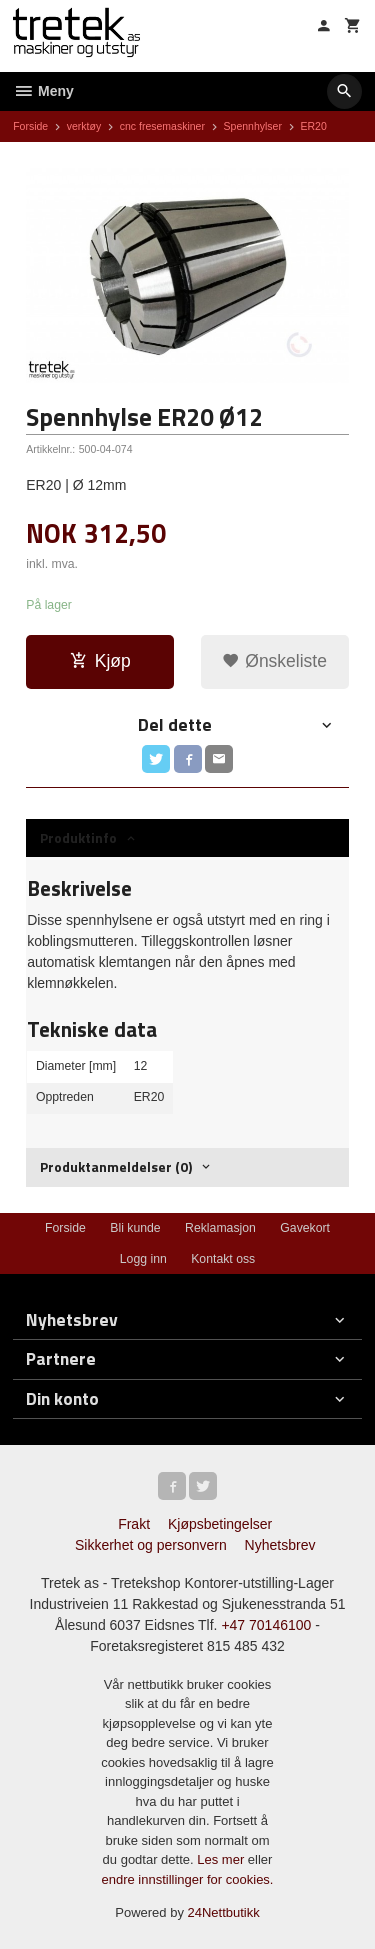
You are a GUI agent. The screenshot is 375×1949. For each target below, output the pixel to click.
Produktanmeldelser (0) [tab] (116, 1166)
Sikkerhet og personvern (151, 1545)
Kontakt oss (223, 1259)
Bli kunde (135, 1228)
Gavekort (305, 1228)
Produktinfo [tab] (78, 837)
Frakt (134, 1524)
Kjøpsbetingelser (220, 1524)
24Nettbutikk (224, 1912)
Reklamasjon (220, 1228)
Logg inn (143, 1259)
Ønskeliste (274, 661)
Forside (30, 126)
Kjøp (100, 661)
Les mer (222, 1859)
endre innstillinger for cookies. (188, 1879)
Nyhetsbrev (280, 1545)
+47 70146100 (266, 1625)
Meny (43, 91)
